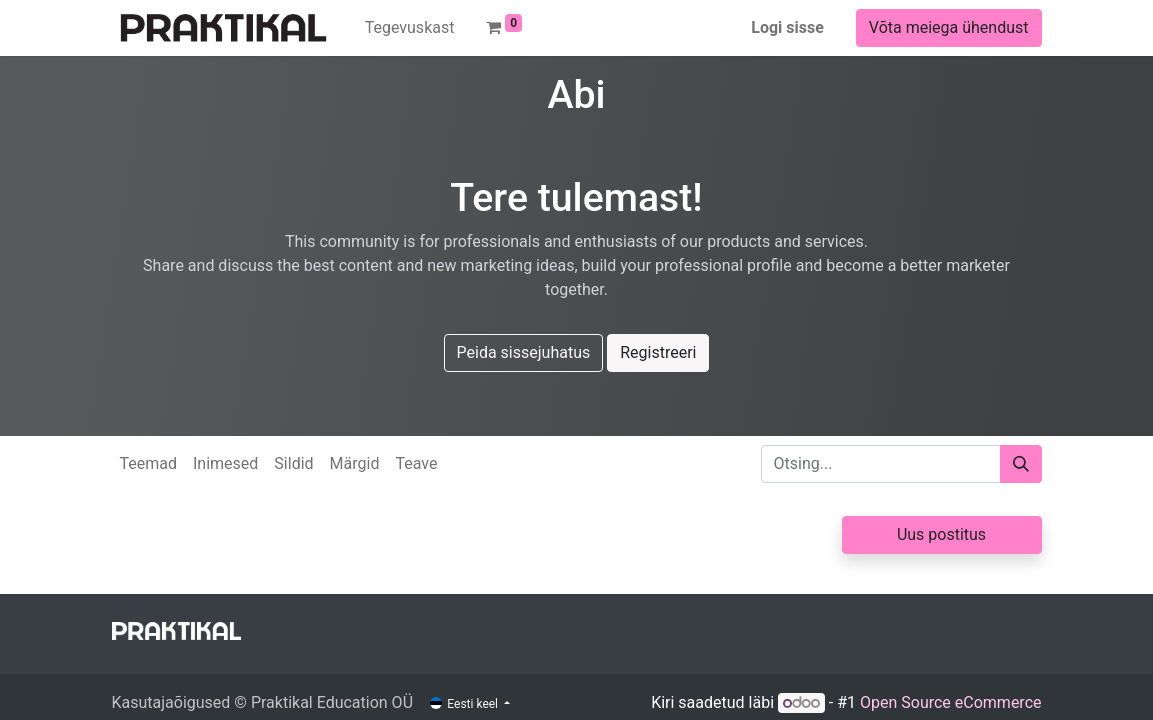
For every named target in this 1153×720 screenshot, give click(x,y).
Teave (416, 463)
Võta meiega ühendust (949, 27)
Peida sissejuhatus (524, 352)
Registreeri (658, 352)
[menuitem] (410, 28)
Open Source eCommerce (951, 702)
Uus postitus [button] (941, 534)
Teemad (149, 463)
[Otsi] (1021, 464)
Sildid (293, 463)
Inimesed (225, 463)
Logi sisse (787, 27)
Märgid (355, 463)
